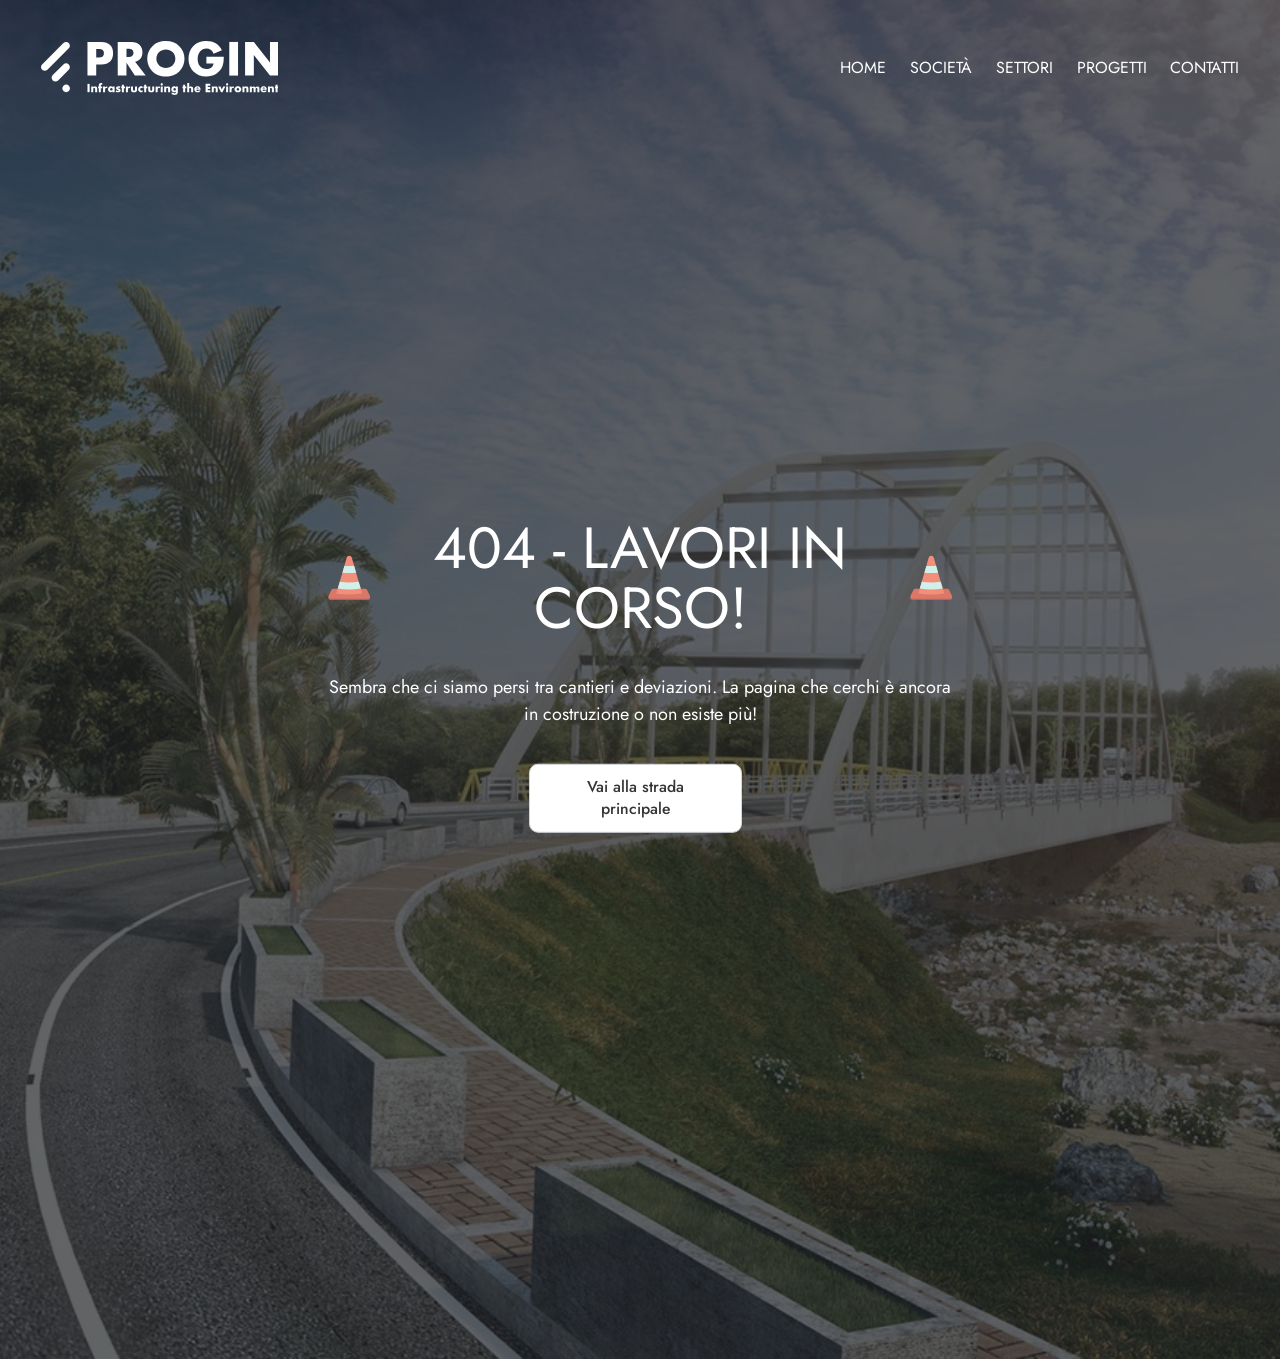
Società (941, 67)
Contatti (1204, 67)
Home (863, 67)
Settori (1024, 67)
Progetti (1112, 67)
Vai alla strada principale (635, 798)
